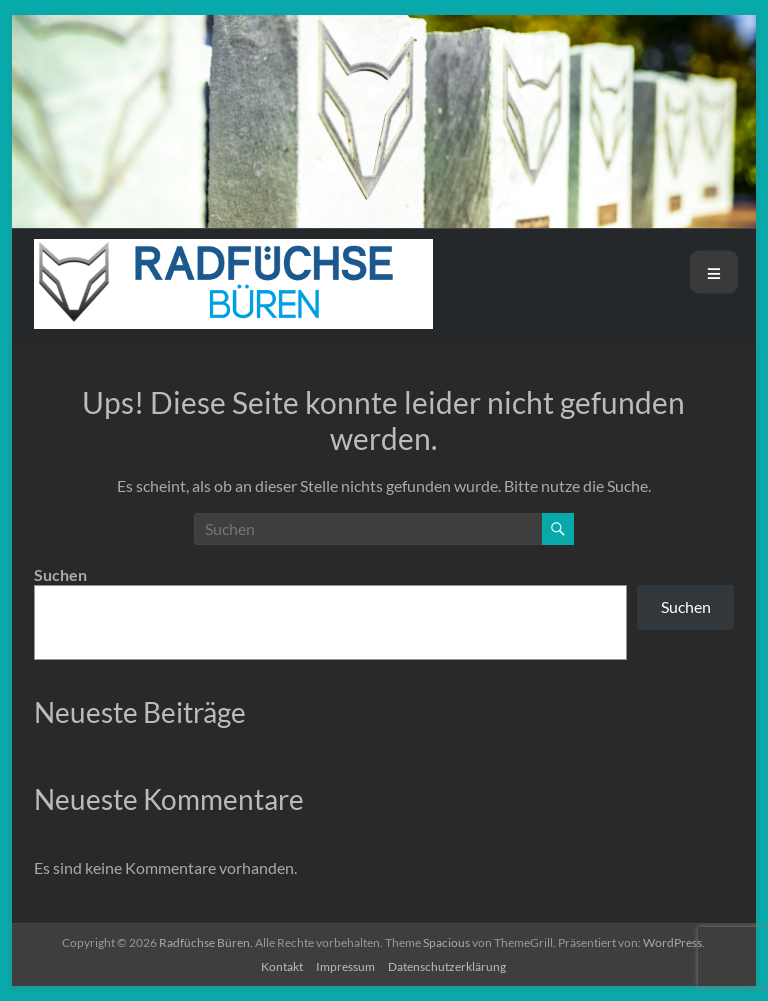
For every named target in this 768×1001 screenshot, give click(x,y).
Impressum (345, 966)
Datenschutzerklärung (447, 966)
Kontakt (282, 966)
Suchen (60, 574)
